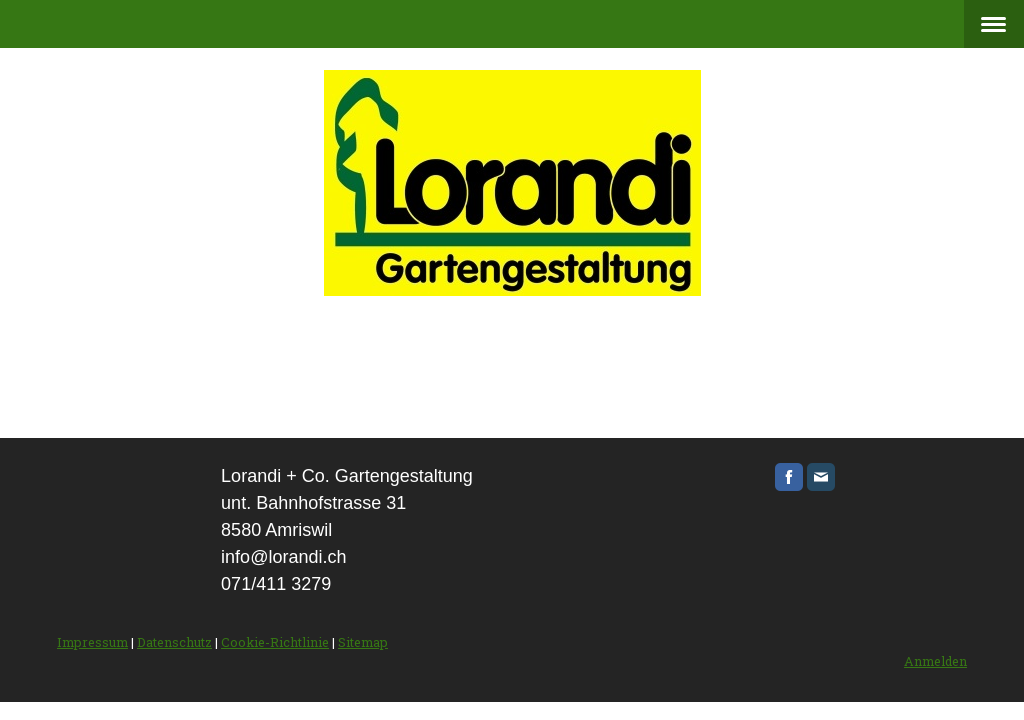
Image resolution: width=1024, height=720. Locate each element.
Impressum (92, 642)
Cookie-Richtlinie (275, 642)
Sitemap (363, 642)
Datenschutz (174, 642)
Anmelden (935, 661)
